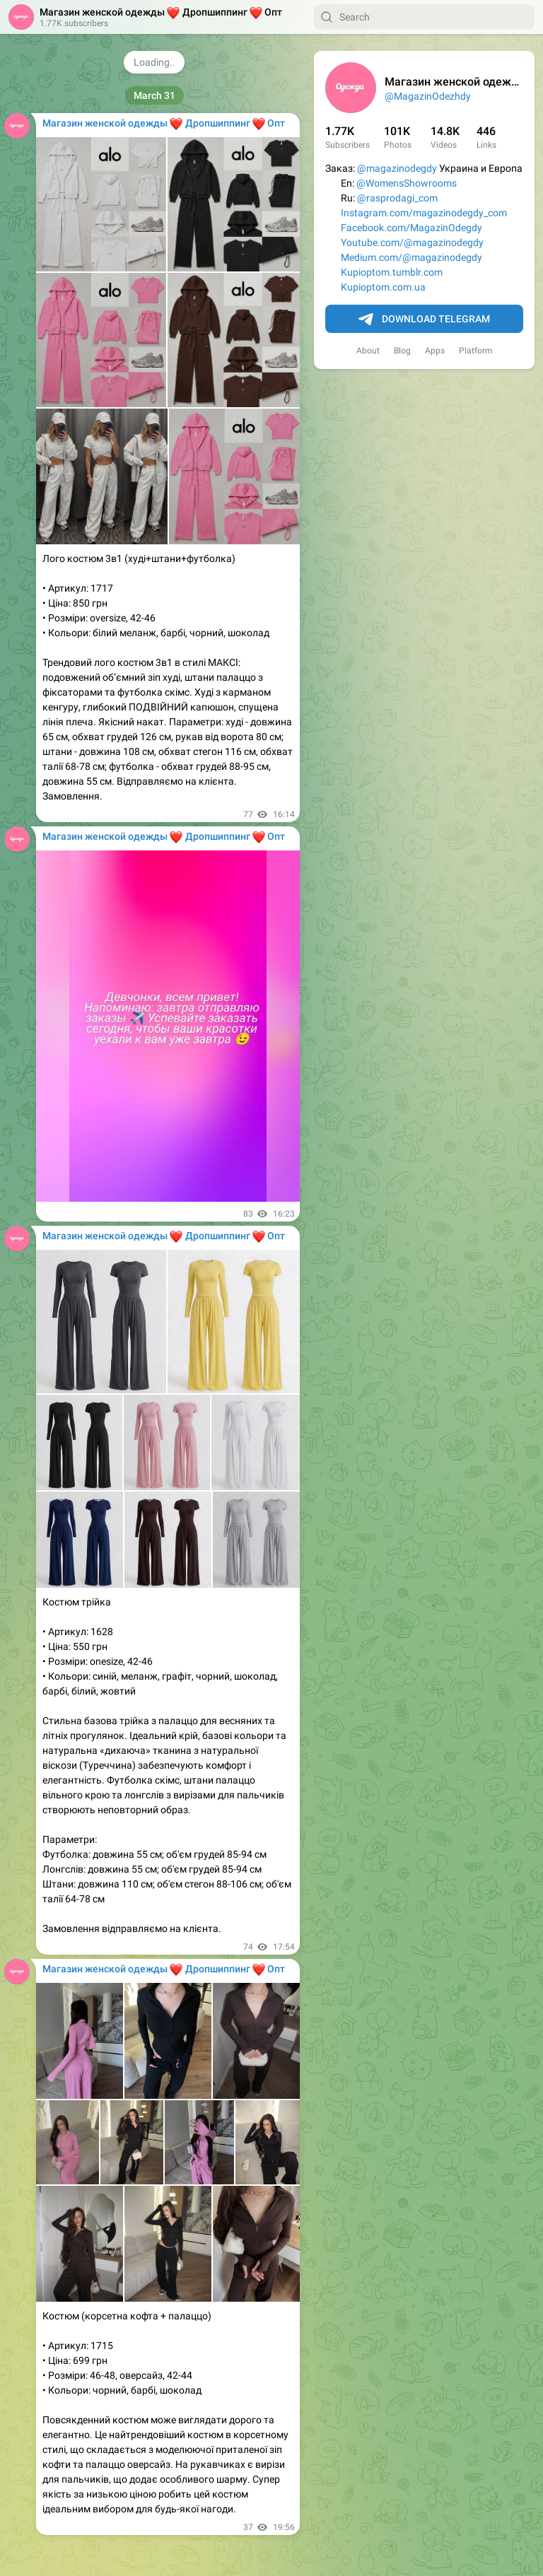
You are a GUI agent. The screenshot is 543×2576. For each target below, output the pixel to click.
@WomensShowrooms (406, 183)
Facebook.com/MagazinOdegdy (411, 227)
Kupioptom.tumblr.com (392, 272)
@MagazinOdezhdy (428, 96)
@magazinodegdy (397, 168)
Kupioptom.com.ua (383, 287)
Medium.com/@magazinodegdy (411, 257)
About (368, 351)
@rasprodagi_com (397, 198)
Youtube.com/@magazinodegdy (412, 242)
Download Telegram (424, 319)
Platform (476, 351)
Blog (402, 351)
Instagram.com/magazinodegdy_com (424, 212)
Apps (435, 351)
